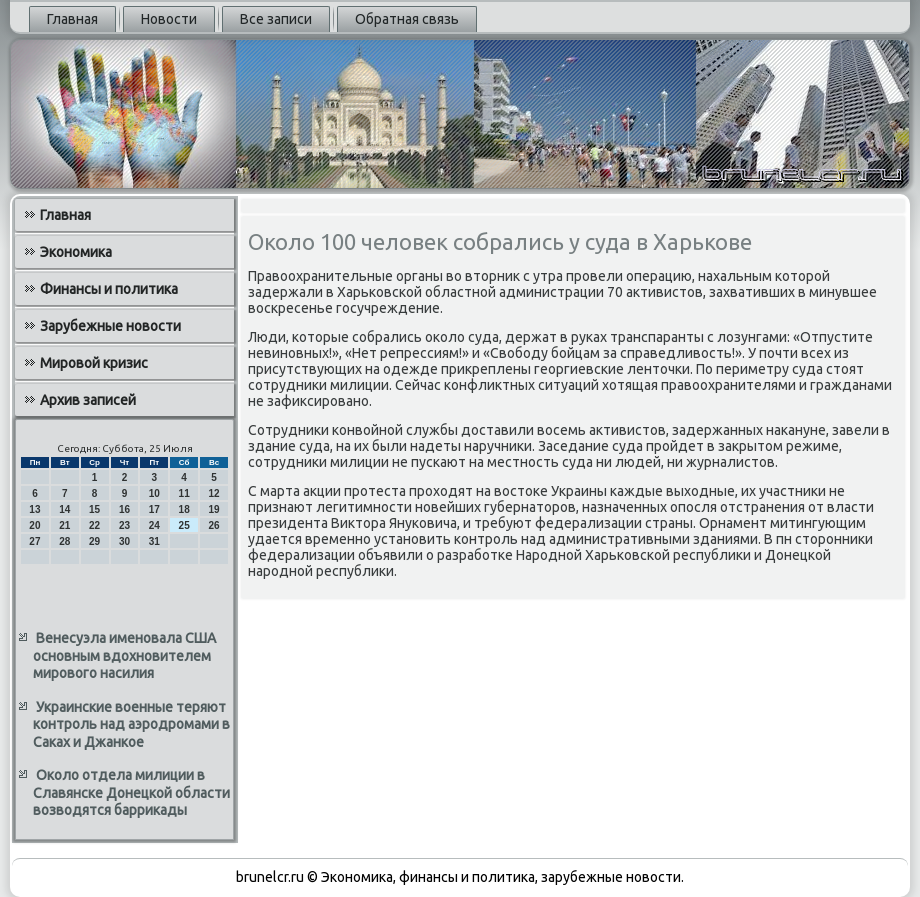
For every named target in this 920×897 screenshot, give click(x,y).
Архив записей (88, 400)
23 (124, 525)
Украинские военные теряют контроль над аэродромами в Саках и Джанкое (131, 724)
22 (94, 525)
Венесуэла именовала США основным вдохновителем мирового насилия (124, 655)
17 (154, 509)
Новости (169, 19)
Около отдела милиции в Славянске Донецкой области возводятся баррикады (131, 792)
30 (124, 541)
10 (154, 493)
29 (94, 541)
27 (34, 541)
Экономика (76, 252)
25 (184, 525)
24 (154, 525)
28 (64, 541)
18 (184, 509)
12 (213, 493)
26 (213, 525)
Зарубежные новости (110, 326)
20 (34, 525)
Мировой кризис (94, 363)
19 (213, 509)
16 (124, 509)
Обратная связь (407, 19)
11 (184, 493)
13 (34, 509)
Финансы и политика (109, 289)
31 (154, 541)
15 (94, 509)
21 (64, 525)
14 (64, 509)
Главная (72, 19)
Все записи (276, 19)
